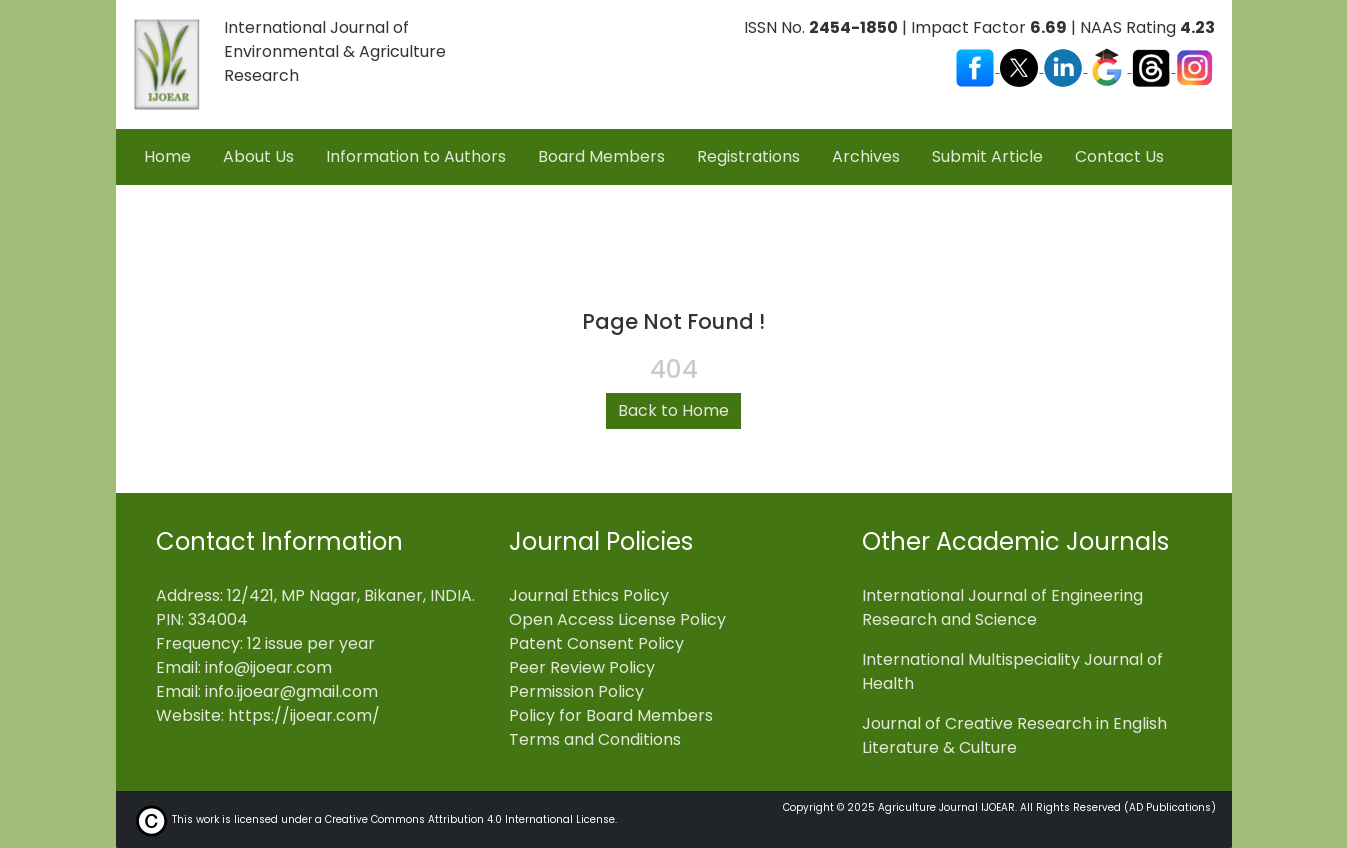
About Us (258, 156)
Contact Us (1119, 156)
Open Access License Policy (617, 619)
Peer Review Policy (582, 667)
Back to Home (673, 410)
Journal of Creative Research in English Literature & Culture (1014, 735)
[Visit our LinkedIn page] (1065, 66)
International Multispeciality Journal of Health (1012, 671)
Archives (866, 156)
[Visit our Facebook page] (977, 66)
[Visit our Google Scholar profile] (1109, 66)
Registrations (748, 156)
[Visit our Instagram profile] (1195, 66)
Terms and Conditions (595, 739)
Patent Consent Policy (596, 643)
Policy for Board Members (611, 715)
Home (167, 156)
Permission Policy (576, 691)
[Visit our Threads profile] (1153, 66)
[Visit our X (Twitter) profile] (1021, 66)
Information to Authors (416, 156)
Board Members (601, 156)
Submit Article (987, 156)
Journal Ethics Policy (589, 595)
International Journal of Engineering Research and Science (1002, 607)
